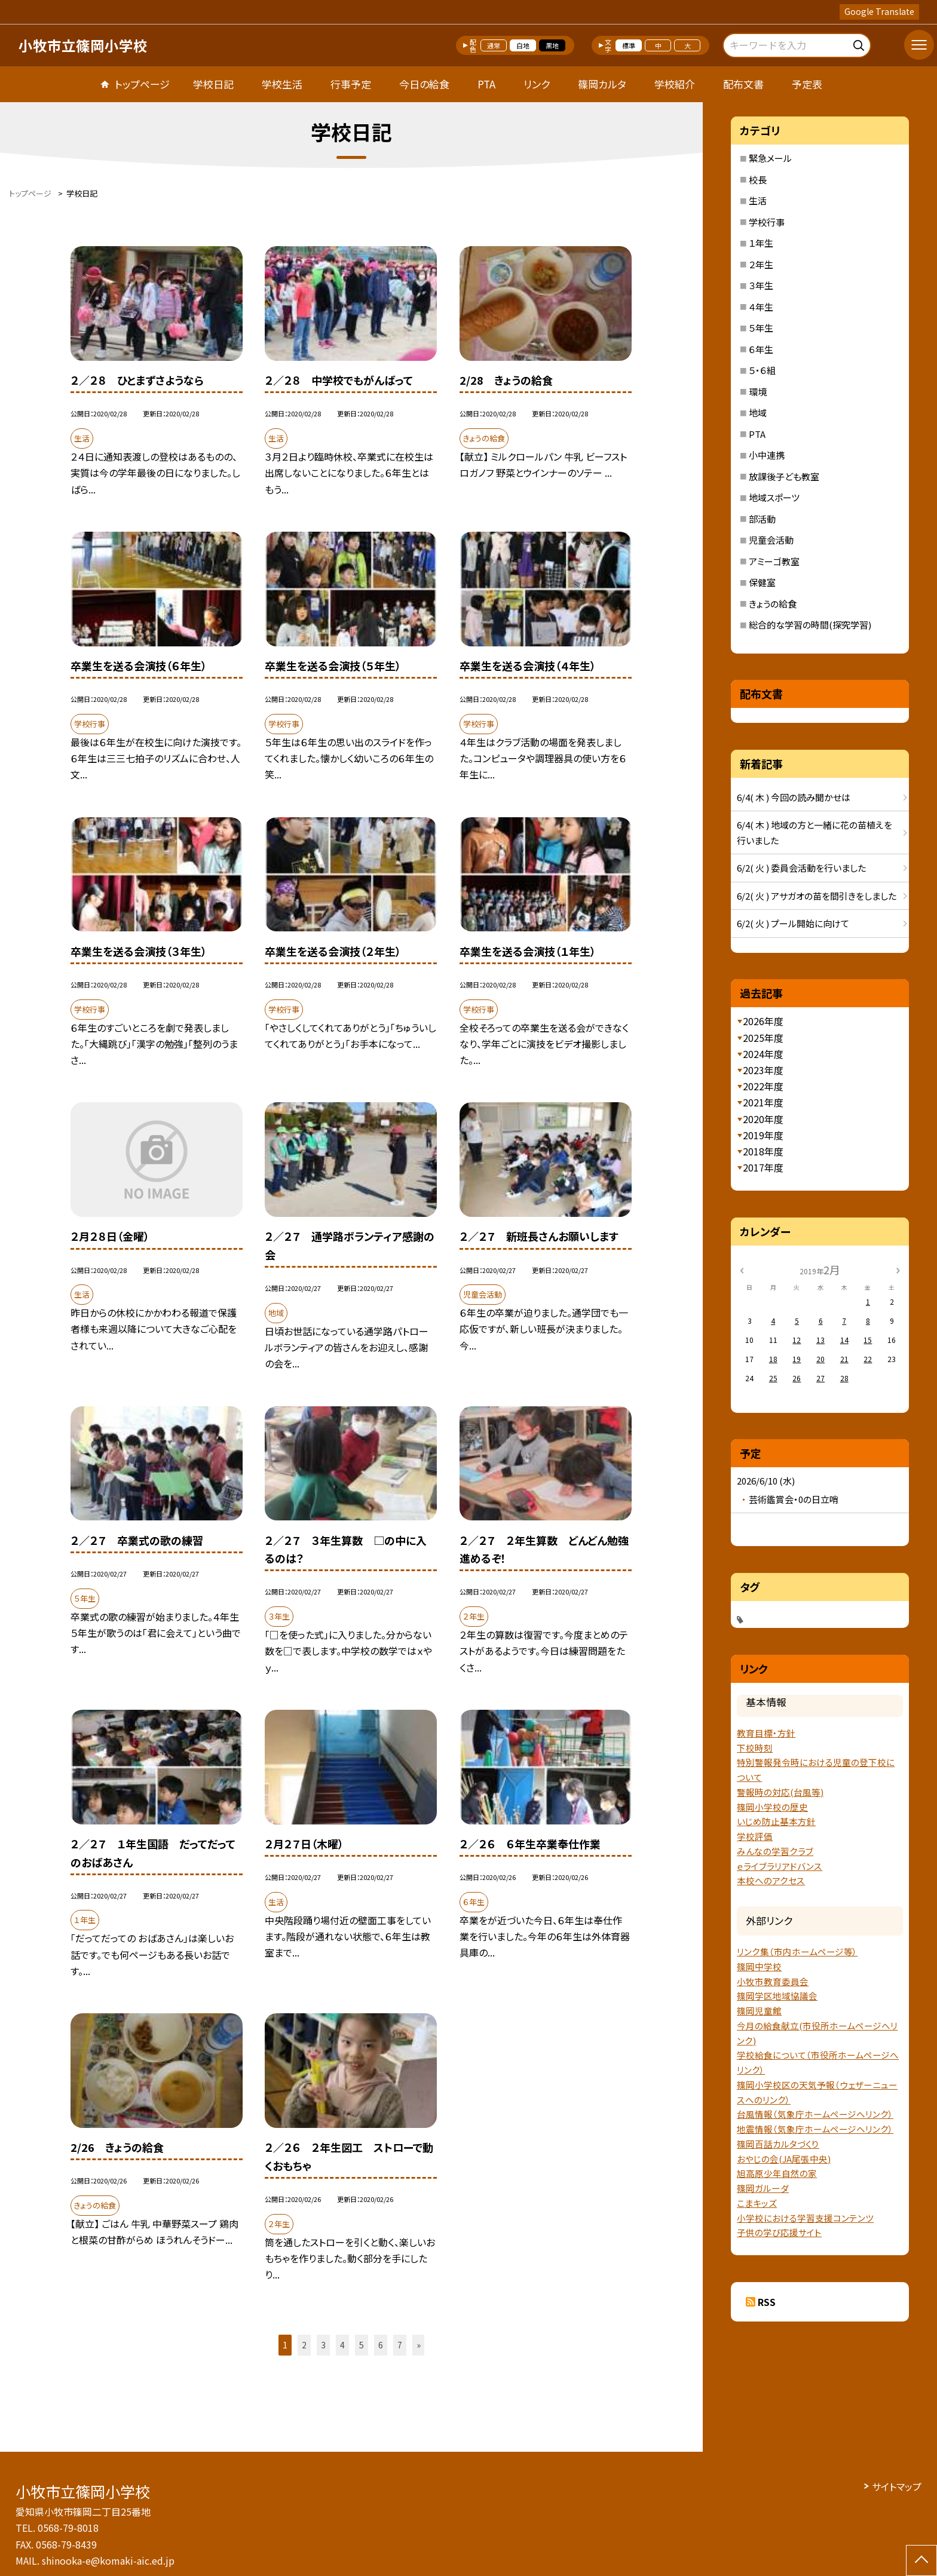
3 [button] (323, 2345)
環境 (758, 391)
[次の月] (898, 1269)
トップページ (142, 83)
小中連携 (767, 455)
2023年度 (763, 1070)
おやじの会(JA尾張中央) (784, 2158)
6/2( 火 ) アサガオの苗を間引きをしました (816, 896)
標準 (628, 45)
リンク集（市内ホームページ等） (797, 1951)
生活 (758, 200)
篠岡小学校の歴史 (772, 1807)
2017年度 (763, 1167)
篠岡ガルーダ (763, 2188)
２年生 (761, 264)
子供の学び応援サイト (779, 2232)
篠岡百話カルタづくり (778, 2144)
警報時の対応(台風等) (780, 1792)
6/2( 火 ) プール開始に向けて (793, 923)
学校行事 (767, 222)
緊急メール (770, 158)
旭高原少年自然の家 (777, 2173)
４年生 (761, 306)
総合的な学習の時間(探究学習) (810, 624)
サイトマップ (896, 2486)
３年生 (761, 285)
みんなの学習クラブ (775, 1851)
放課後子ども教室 (784, 476)
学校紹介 (674, 83)
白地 (522, 45)
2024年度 (763, 1054)
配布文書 (743, 83)
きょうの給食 (773, 603)
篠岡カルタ (602, 83)
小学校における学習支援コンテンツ (805, 2218)
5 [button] (361, 2345)
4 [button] (342, 2345)
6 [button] (380, 2345)
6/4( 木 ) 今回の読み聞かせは (793, 797)
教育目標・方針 (766, 1732)
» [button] (419, 2345)
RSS (767, 2302)
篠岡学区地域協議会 (777, 1995)
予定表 (807, 83)
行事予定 (350, 83)
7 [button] (399, 2345)
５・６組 (762, 370)
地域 (758, 412)
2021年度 (763, 1102)
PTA (486, 83)
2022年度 (763, 1086)
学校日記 (213, 83)
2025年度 (763, 1038)
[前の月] (741, 1269)
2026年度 (763, 1021)
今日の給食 (424, 83)
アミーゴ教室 (774, 561)
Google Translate (879, 11)
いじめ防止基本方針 (776, 1821)
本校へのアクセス (771, 1880)
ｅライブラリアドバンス (779, 1866)
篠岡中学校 (759, 1966)
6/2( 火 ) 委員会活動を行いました (801, 867)
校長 (758, 179)
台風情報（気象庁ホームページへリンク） (815, 2114)
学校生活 (282, 83)
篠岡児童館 (759, 2010)
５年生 (761, 327)
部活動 (762, 519)
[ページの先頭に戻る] (921, 2560)
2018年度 (763, 1151)
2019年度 (763, 1135)
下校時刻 (755, 1747)
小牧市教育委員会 (773, 1981)
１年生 (761, 243)
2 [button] (304, 2345)
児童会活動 (771, 539)
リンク (536, 83)
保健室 (762, 582)
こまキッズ (757, 2203)
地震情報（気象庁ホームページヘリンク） (815, 2129)
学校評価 (755, 1836)
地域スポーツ (774, 497)
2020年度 (763, 1119)
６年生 (761, 349)
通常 (493, 45)
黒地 (552, 45)
